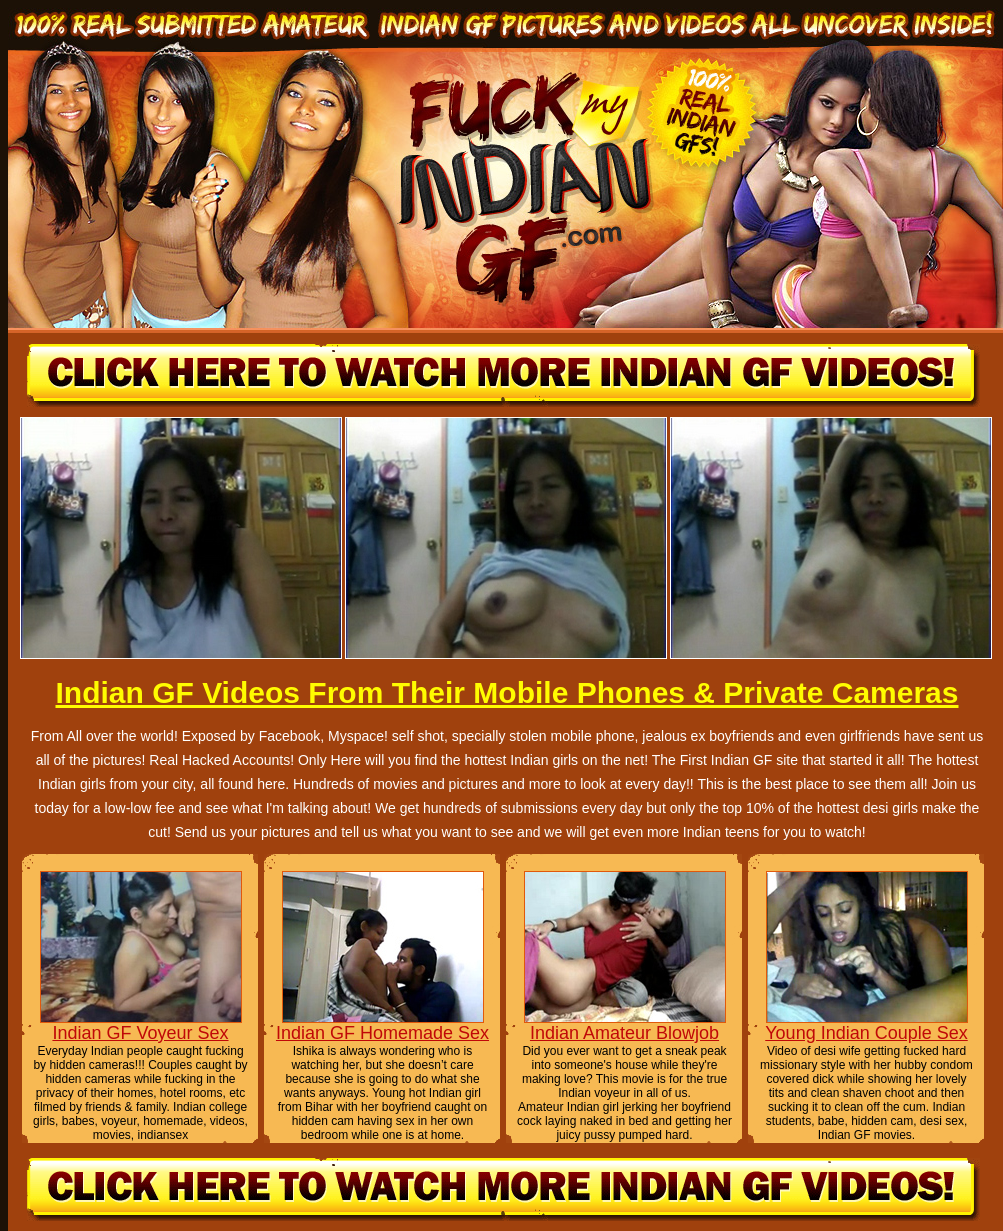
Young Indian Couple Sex (866, 1033)
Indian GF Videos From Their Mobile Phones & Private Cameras (506, 692)
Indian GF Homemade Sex (382, 1033)
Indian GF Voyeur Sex (140, 1033)
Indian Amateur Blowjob (624, 1033)
